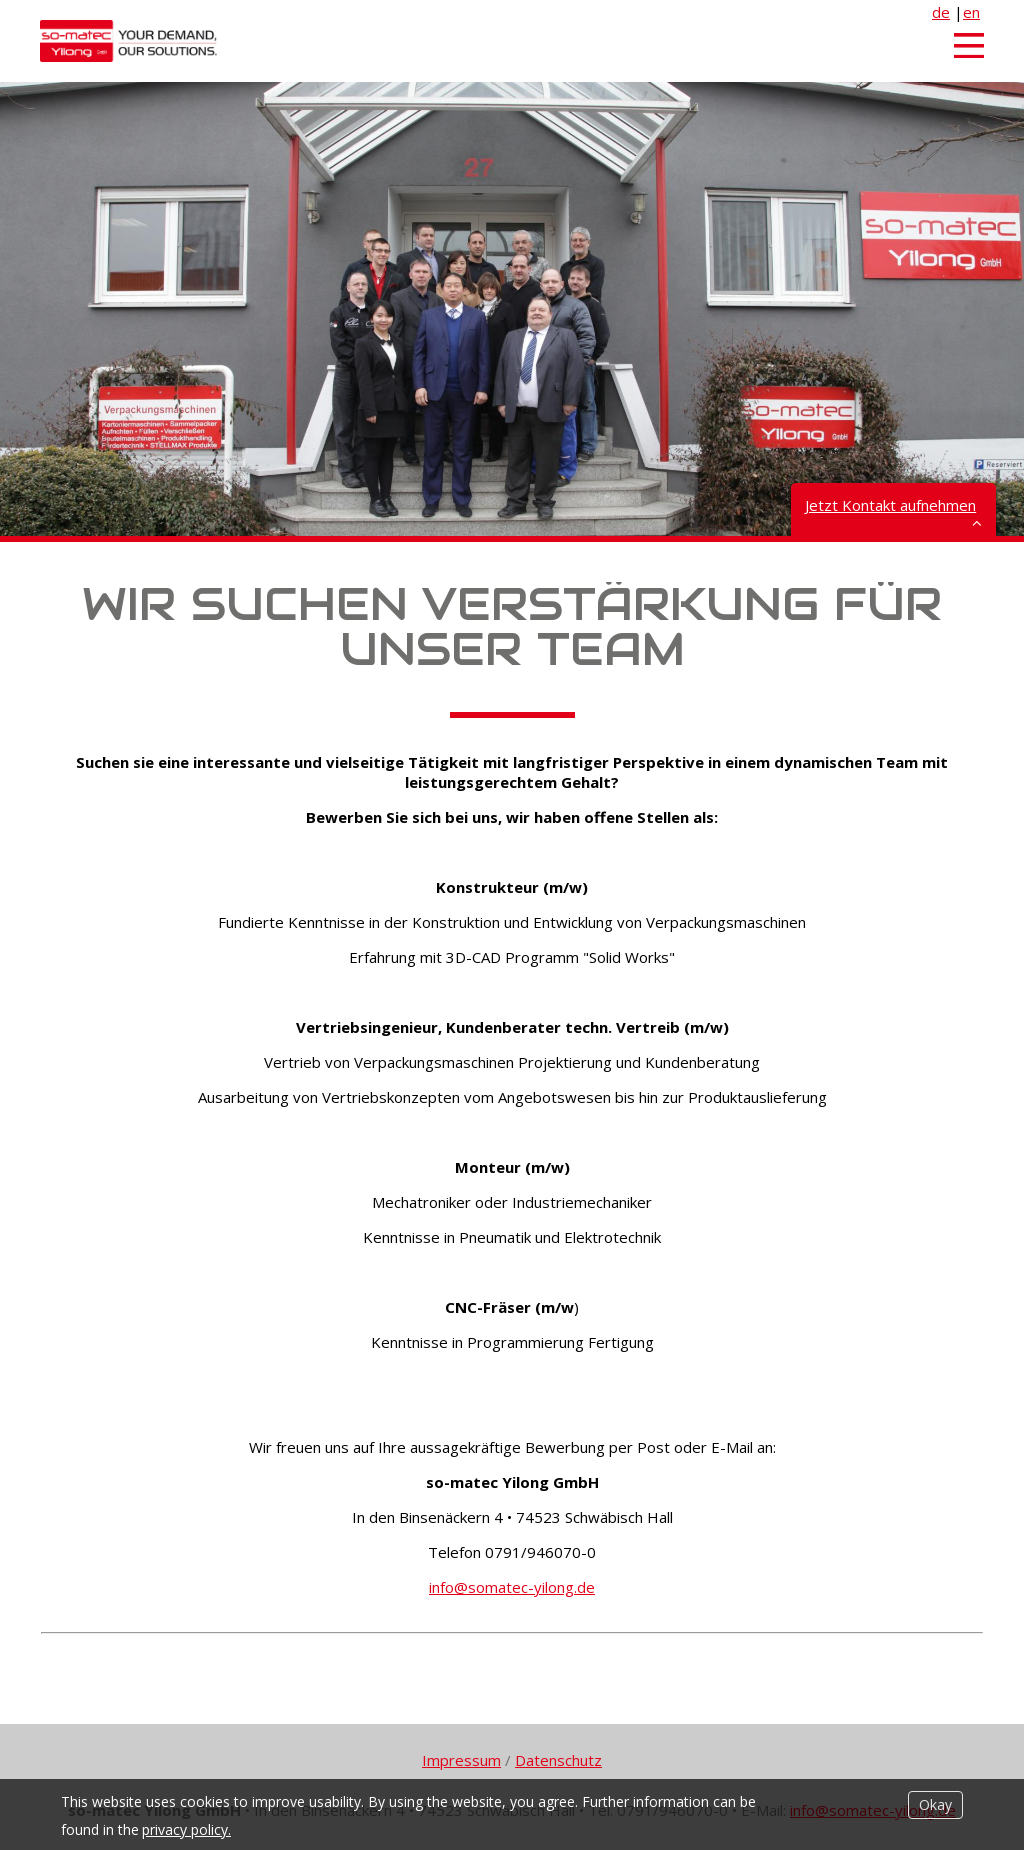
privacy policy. (186, 1829)
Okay (935, 1804)
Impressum (461, 1760)
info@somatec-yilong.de (512, 1587)
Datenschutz (558, 1760)
